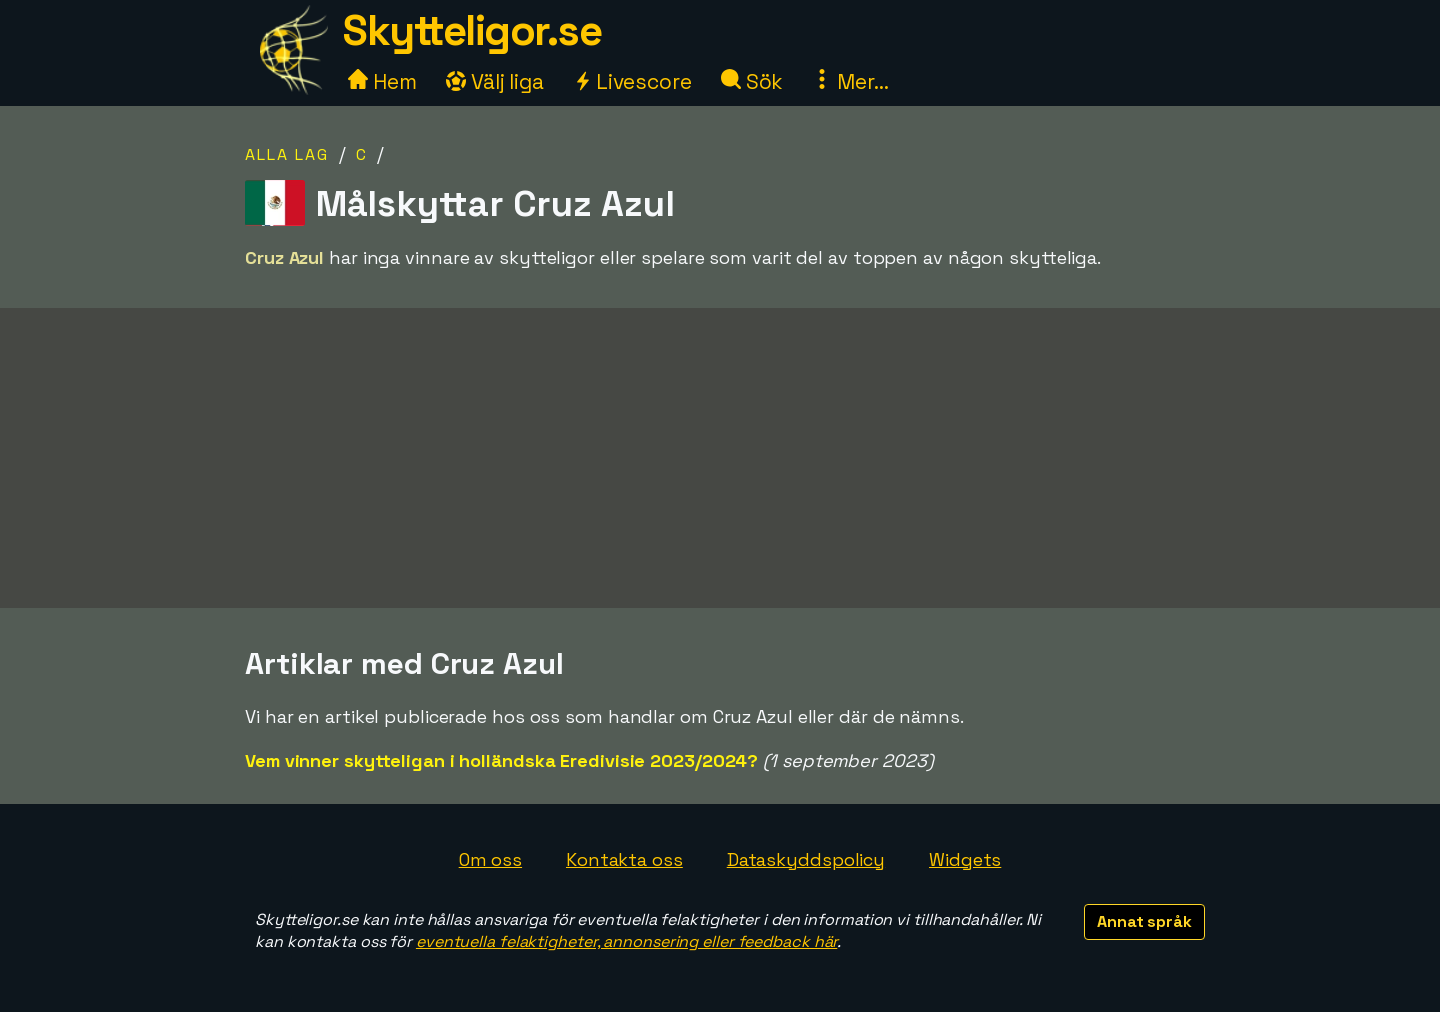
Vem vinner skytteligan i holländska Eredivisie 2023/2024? (501, 760)
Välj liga (495, 81)
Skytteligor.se (472, 30)
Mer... (850, 81)
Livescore (632, 81)
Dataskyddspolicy (806, 859)
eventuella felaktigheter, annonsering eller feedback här (626, 941)
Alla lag (287, 154)
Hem (382, 81)
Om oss (490, 859)
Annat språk (1144, 921)
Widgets (965, 859)
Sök (752, 81)
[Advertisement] (720, 458)
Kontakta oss (624, 859)
